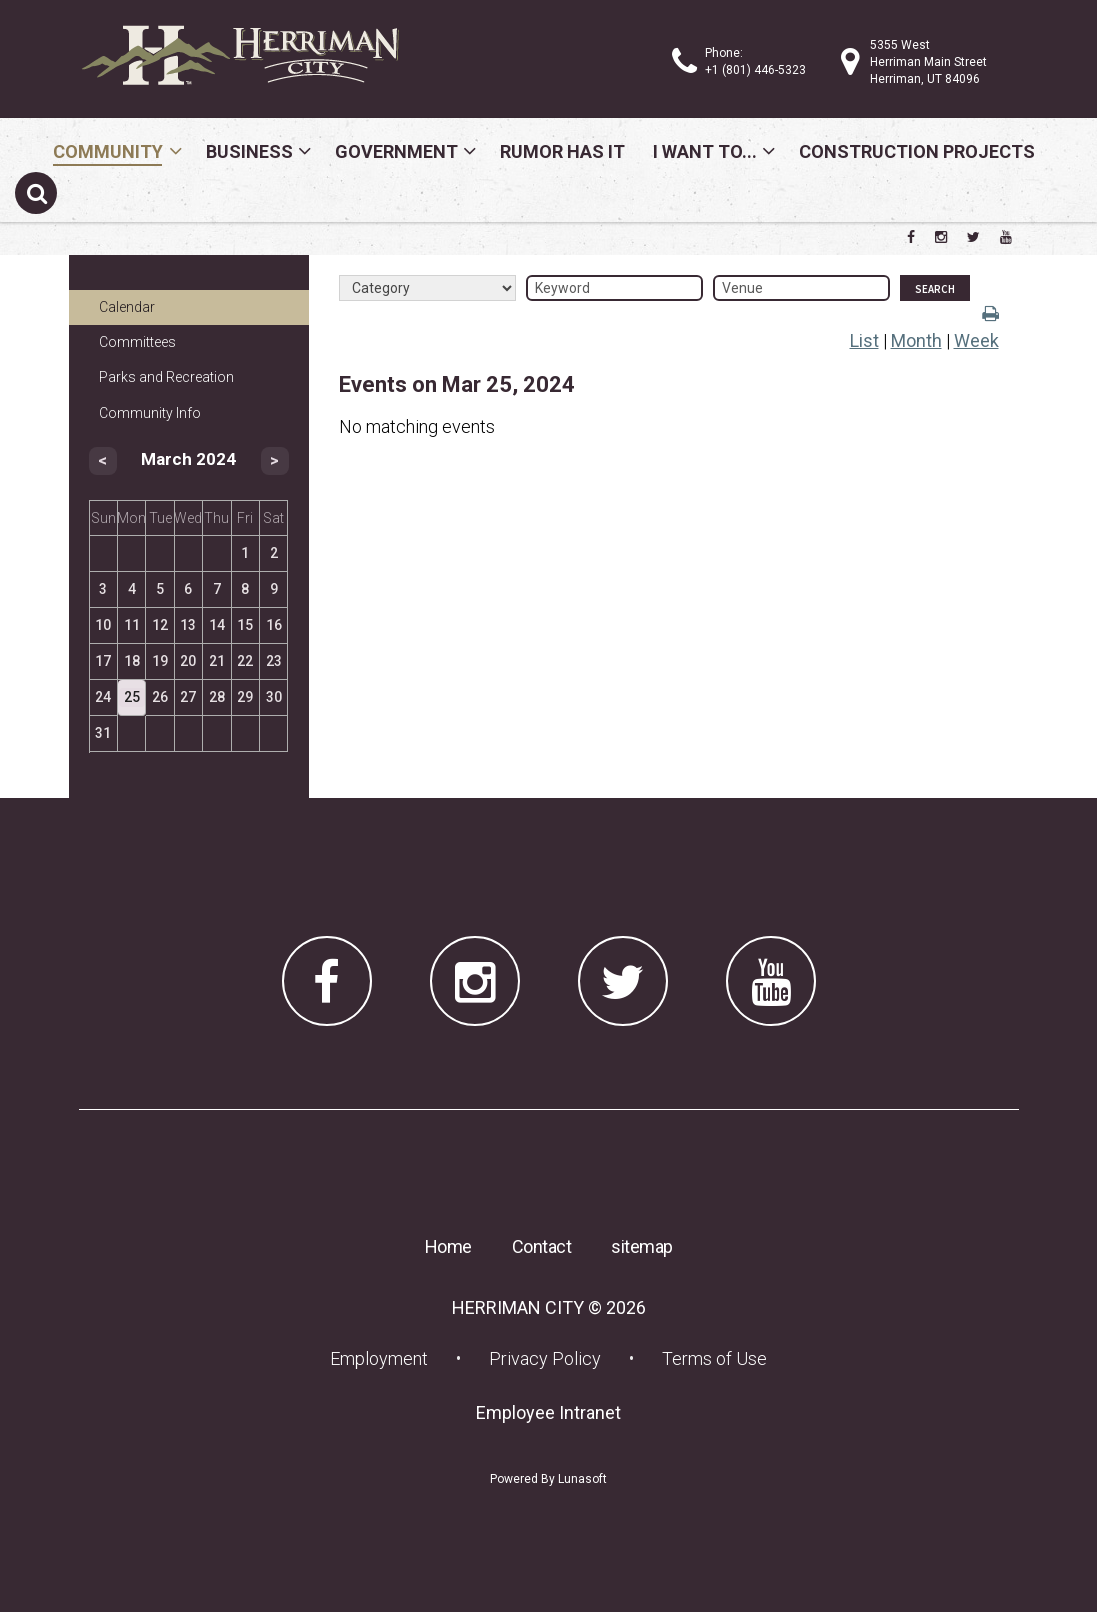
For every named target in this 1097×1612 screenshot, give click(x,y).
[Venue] (801, 288)
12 (160, 625)
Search (935, 289)
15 (245, 625)
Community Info (150, 413)
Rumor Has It (562, 151)
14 (217, 625)
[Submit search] (36, 193)
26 (160, 697)
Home (448, 1246)
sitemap (642, 1246)
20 (188, 661)
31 (103, 733)
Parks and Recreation (166, 377)
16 (274, 625)
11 (132, 625)
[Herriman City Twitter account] (973, 237)
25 (132, 697)
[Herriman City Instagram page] (941, 237)
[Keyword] (614, 288)
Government (396, 151)
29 (245, 697)
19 (160, 661)
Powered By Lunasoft (548, 1479)
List (864, 340)
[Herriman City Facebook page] (911, 237)
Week (976, 340)
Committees (137, 342)
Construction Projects (917, 151)
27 (188, 697)
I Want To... (705, 151)
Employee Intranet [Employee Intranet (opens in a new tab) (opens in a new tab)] (554, 1412)
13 (188, 625)
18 (132, 661)
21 (217, 661)
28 (217, 697)
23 (274, 661)
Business (249, 151)
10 (103, 625)
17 (103, 661)
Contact (542, 1246)
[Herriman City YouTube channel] (1006, 237)
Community (108, 151)
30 (274, 697)
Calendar (127, 307)
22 (245, 661)
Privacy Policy (545, 1358)
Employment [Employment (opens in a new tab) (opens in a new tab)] (385, 1358)
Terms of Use (714, 1358)
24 (103, 697)
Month (916, 340)
